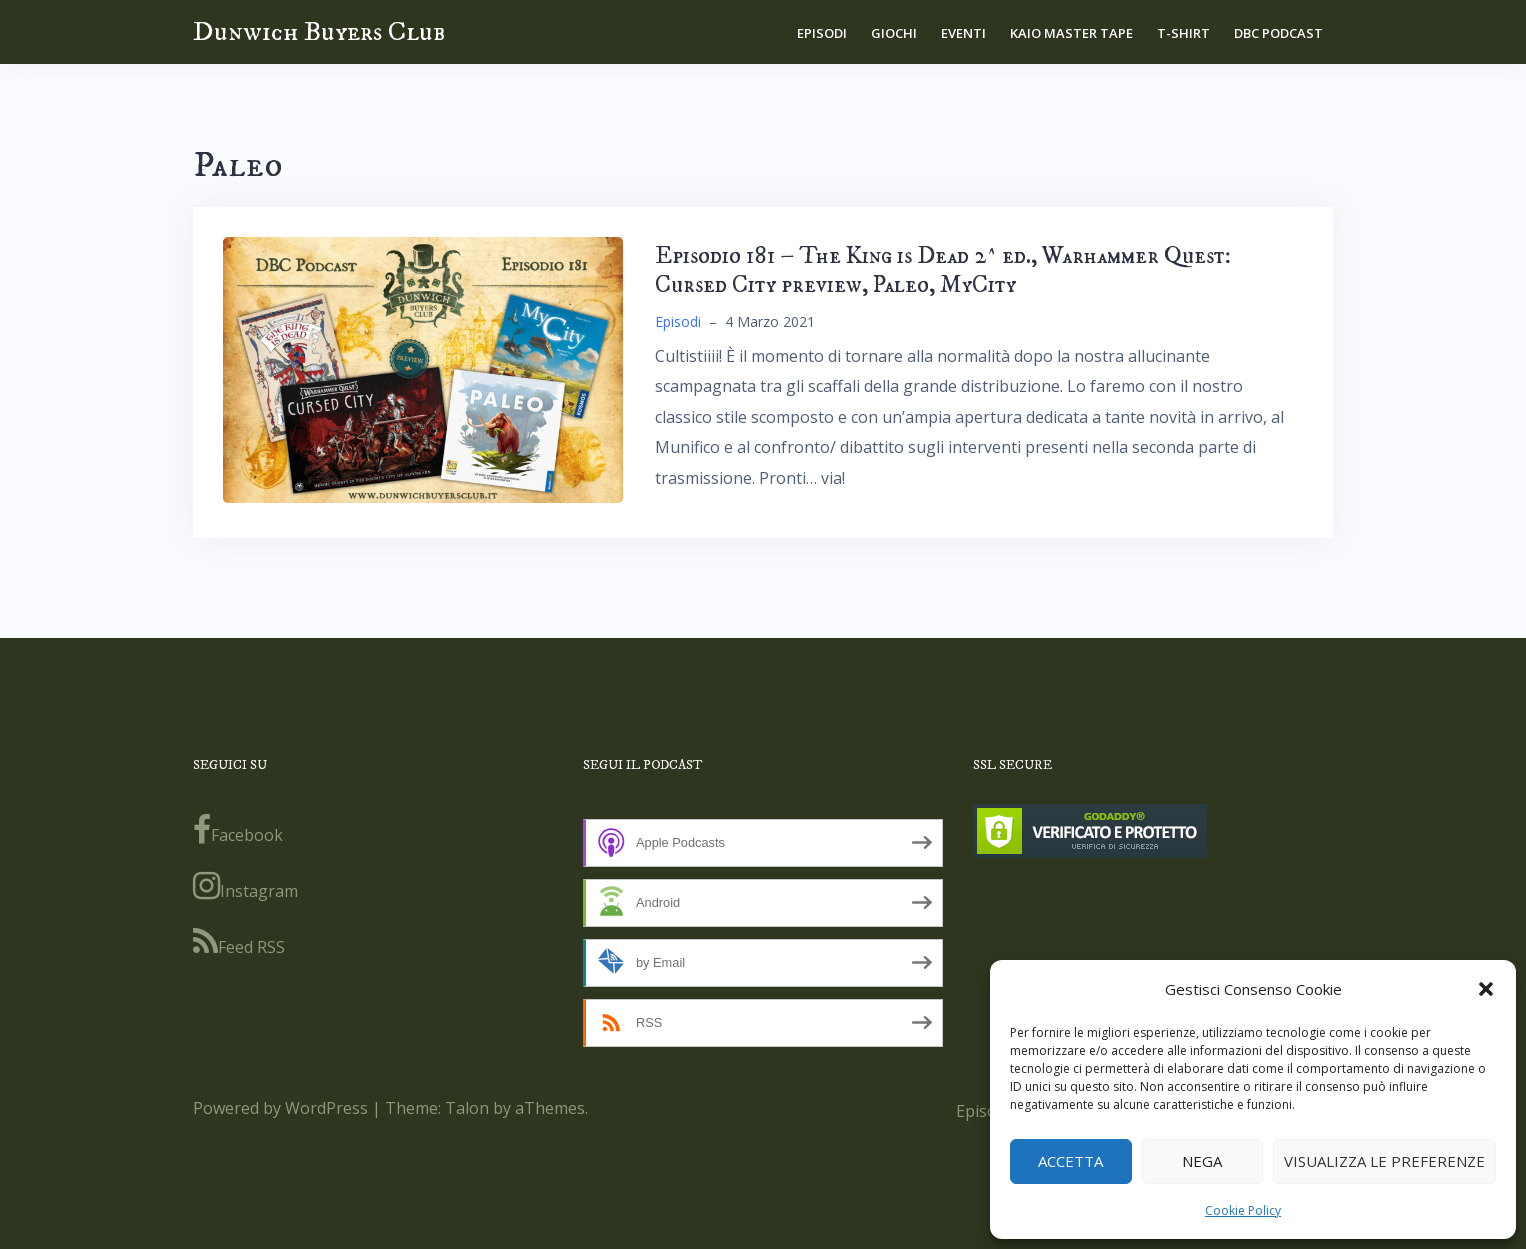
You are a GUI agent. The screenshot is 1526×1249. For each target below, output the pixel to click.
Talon (467, 1108)
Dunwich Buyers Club (319, 31)
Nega (1202, 1161)
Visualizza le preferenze (1384, 1161)
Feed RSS (239, 942)
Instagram (245, 886)
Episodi (822, 33)
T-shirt (1183, 33)
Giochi (894, 33)
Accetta (1070, 1161)
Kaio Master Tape (1071, 33)
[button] (1486, 989)
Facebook (238, 830)
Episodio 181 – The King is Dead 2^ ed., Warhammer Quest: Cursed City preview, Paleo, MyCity (943, 270)
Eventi (963, 33)
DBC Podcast (1278, 33)
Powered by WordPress (280, 1108)
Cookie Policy (1243, 1210)
